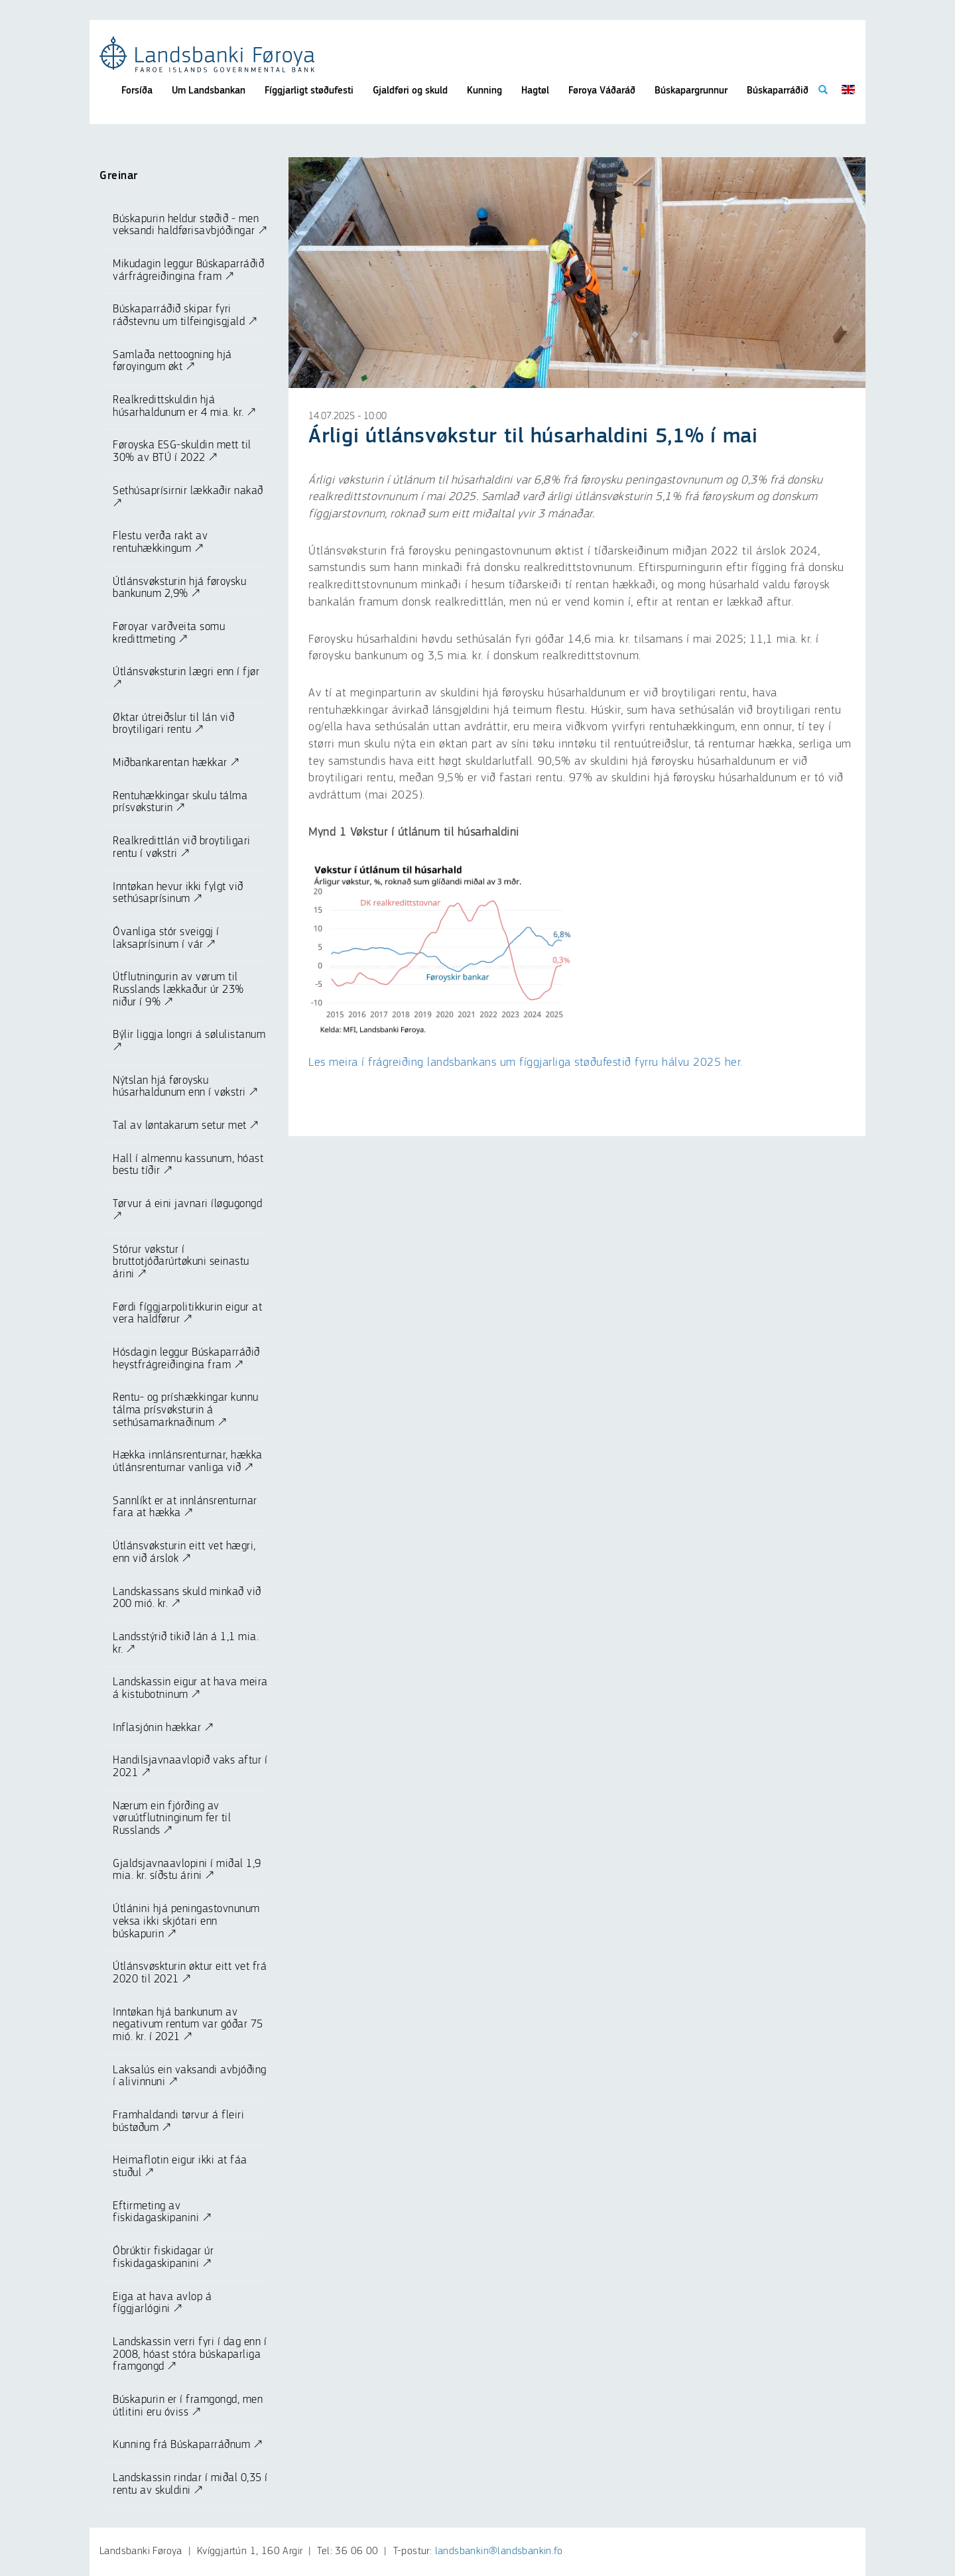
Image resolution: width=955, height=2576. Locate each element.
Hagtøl (535, 91)
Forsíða (137, 91)
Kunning (484, 91)
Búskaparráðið (777, 91)
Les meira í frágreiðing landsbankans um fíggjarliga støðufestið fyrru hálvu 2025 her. (525, 1062)
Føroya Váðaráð (601, 91)
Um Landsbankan (208, 91)
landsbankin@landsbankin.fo (498, 2551)
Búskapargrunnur (691, 91)
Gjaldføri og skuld (410, 91)
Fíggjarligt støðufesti (309, 91)
